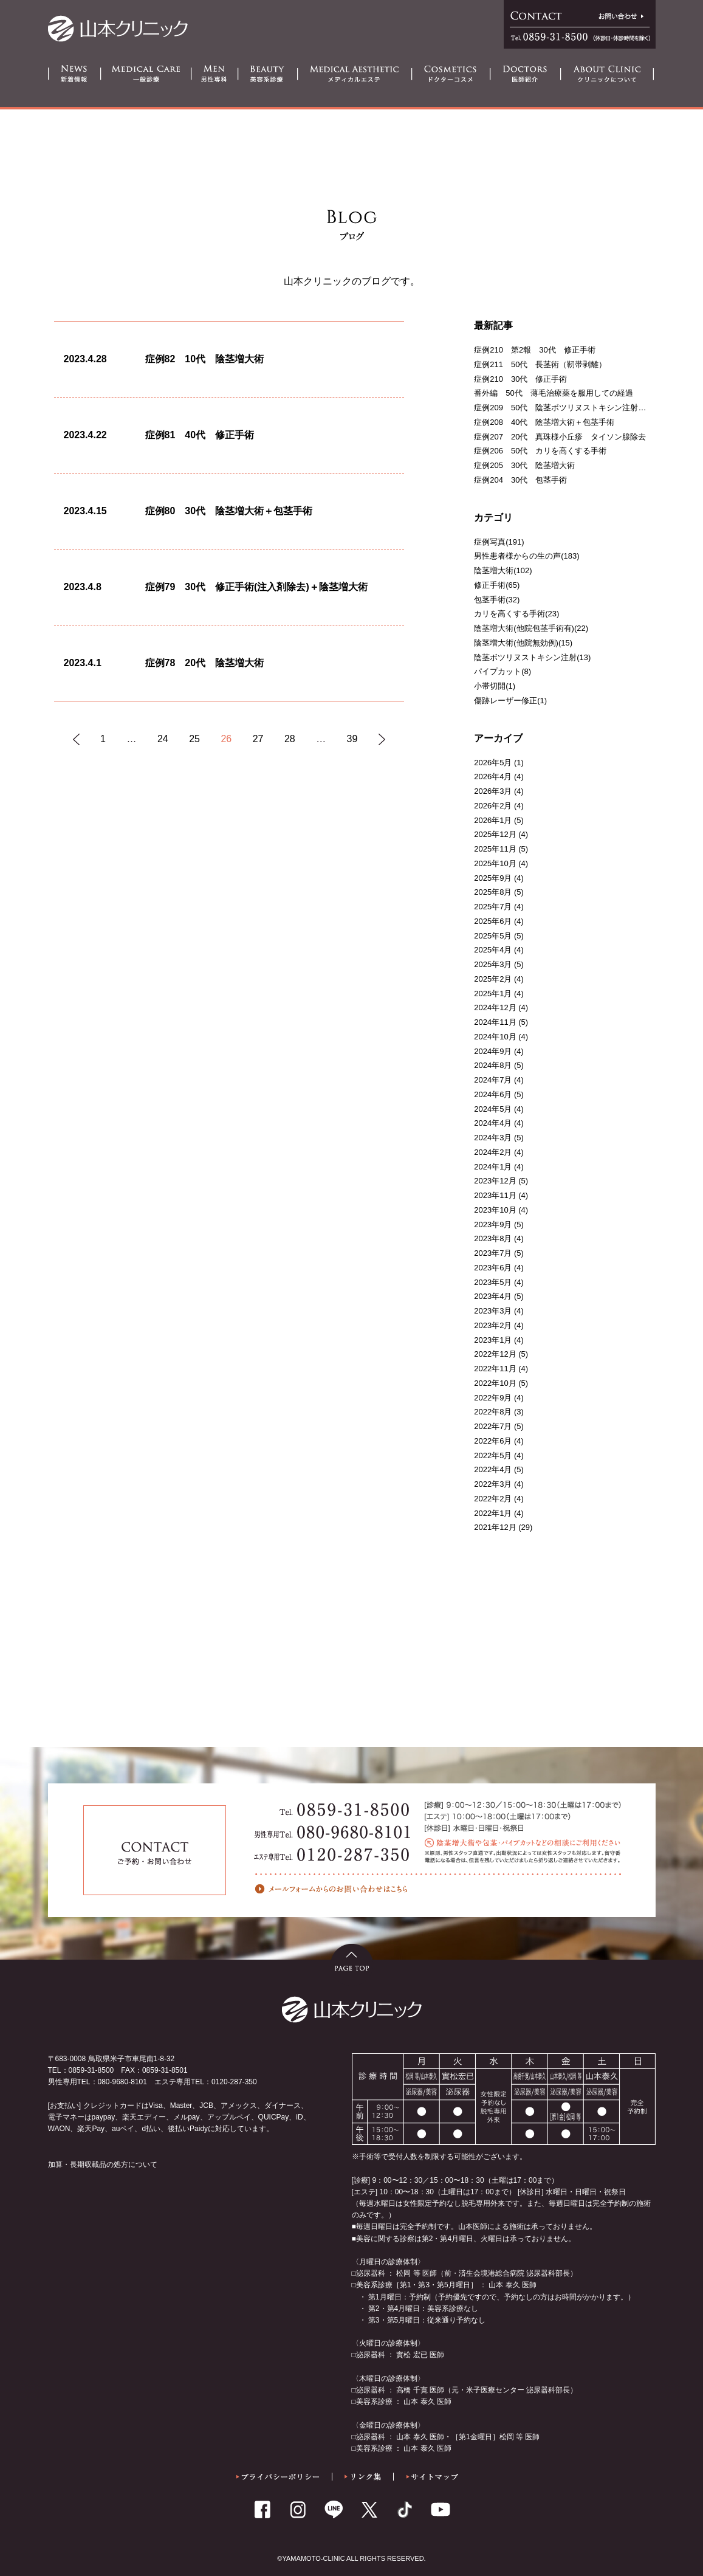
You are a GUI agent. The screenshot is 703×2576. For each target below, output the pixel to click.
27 (258, 739)
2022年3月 (493, 1484)
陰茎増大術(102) (503, 570)
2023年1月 (493, 1340)
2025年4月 (493, 949)
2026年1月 (493, 820)
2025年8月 (493, 892)
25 (194, 739)
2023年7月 (493, 1253)
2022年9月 (493, 1397)
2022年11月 (495, 1368)
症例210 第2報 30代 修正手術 (534, 349)
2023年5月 (493, 1282)
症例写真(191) (499, 541)
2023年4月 (493, 1296)
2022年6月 (493, 1440)
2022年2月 (493, 1498)
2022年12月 (495, 1354)
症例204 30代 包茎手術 (520, 479)
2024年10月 (495, 1036)
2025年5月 (493, 935)
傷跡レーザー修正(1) (510, 700)
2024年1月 (493, 1166)
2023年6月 (493, 1267)
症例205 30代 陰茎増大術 (524, 465)
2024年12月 (495, 1007)
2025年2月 (493, 978)
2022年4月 (493, 1469)
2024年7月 (493, 1079)
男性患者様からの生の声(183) (526, 555)
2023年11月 (495, 1195)
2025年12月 (495, 834)
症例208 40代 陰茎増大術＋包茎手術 (544, 422)
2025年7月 (493, 906)
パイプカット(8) (502, 671)
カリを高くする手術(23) (516, 613)
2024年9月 (493, 1051)
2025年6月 (493, 921)
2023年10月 (495, 1209)
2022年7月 (493, 1426)
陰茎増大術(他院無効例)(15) (523, 642)
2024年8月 (493, 1065)
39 (352, 739)
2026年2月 (493, 805)
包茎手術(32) (497, 599)
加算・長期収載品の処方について (102, 2164)
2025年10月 (495, 863)
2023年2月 (493, 1325)
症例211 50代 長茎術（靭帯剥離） (540, 364)
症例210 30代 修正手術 (520, 379)
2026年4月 (493, 776)
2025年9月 (493, 878)
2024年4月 (493, 1123)
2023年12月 (495, 1180)
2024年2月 (493, 1152)
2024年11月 (495, 1022)
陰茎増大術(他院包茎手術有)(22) (531, 628)
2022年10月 (495, 1383)
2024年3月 (493, 1137)
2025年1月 (493, 993)
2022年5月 (493, 1455)
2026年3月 (493, 791)
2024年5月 (493, 1109)
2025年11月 (495, 848)
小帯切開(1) (494, 685)
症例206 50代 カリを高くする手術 (540, 450)
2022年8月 (493, 1411)
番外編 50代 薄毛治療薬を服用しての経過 (553, 393)
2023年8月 (493, 1238)
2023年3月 (493, 1310)
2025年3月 (493, 964)
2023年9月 (493, 1224)
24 (162, 739)
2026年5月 (493, 762)
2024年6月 (493, 1094)
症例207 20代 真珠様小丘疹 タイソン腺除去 (560, 436)
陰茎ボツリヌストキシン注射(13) (532, 657)
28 (289, 739)
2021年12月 (495, 1527)
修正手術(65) (497, 585)
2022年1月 (493, 1513)
